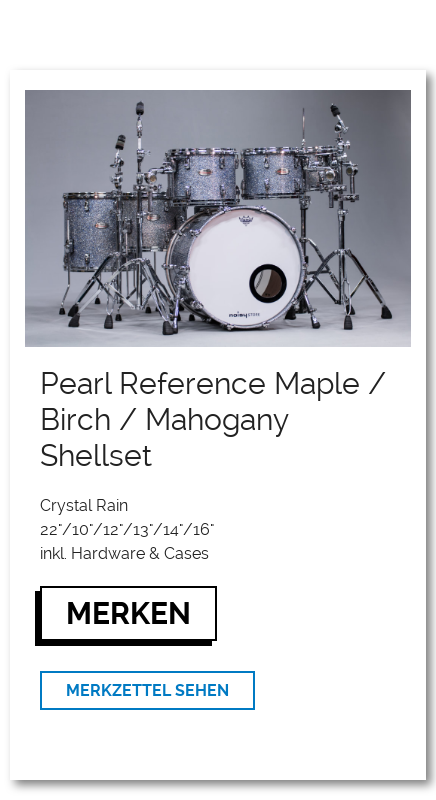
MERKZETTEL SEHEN (147, 690)
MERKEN (128, 613)
